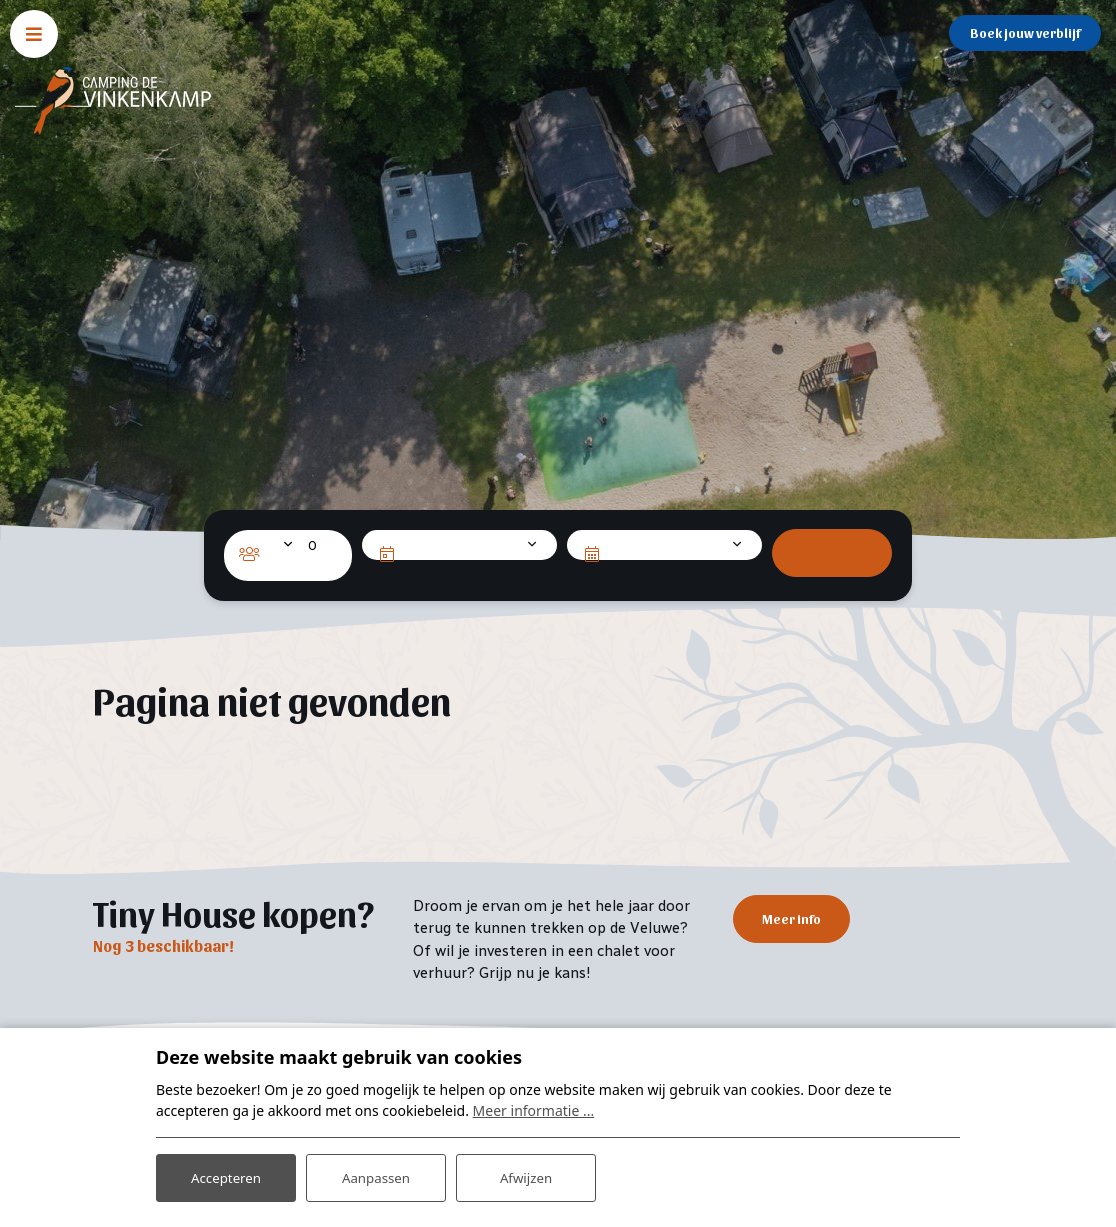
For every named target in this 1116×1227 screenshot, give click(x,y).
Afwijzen (525, 1175)
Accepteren (226, 1175)
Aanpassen (376, 1175)
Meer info (791, 919)
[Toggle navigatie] (34, 34)
